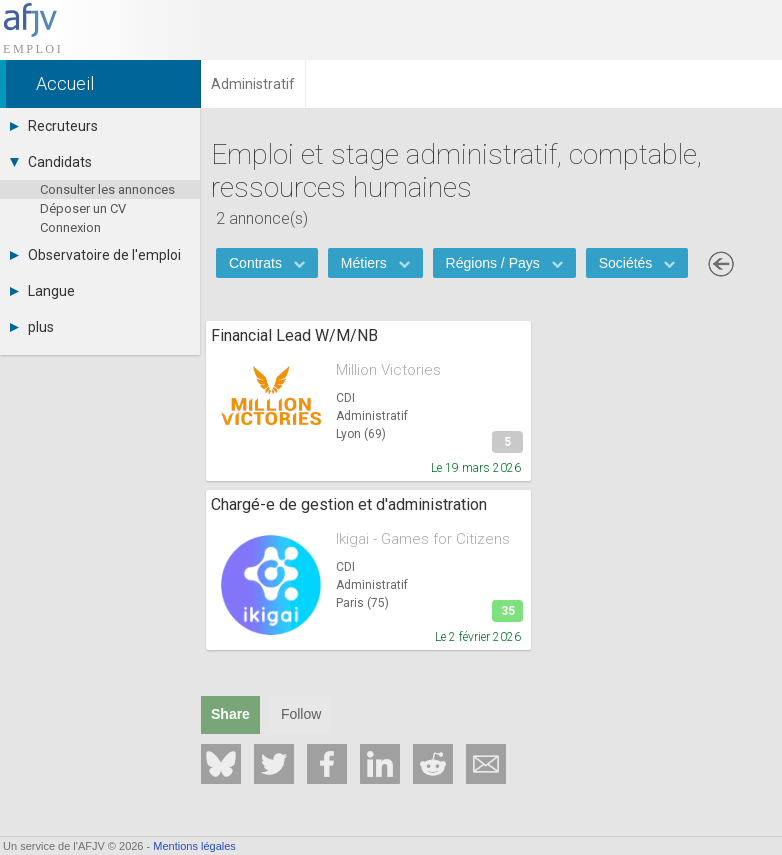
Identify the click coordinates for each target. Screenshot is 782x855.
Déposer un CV (83, 208)
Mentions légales (194, 846)
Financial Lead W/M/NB (294, 335)
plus (32, 327)
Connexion (70, 227)
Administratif (372, 416)
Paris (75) (362, 603)
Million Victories (388, 370)
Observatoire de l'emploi (95, 255)
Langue (42, 291)
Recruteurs (54, 126)
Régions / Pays (504, 263)
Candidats (51, 162)
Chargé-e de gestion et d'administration (349, 504)
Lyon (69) (361, 434)
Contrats (267, 263)
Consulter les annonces (107, 189)
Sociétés (637, 263)
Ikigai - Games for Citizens (423, 539)
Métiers (375, 263)
